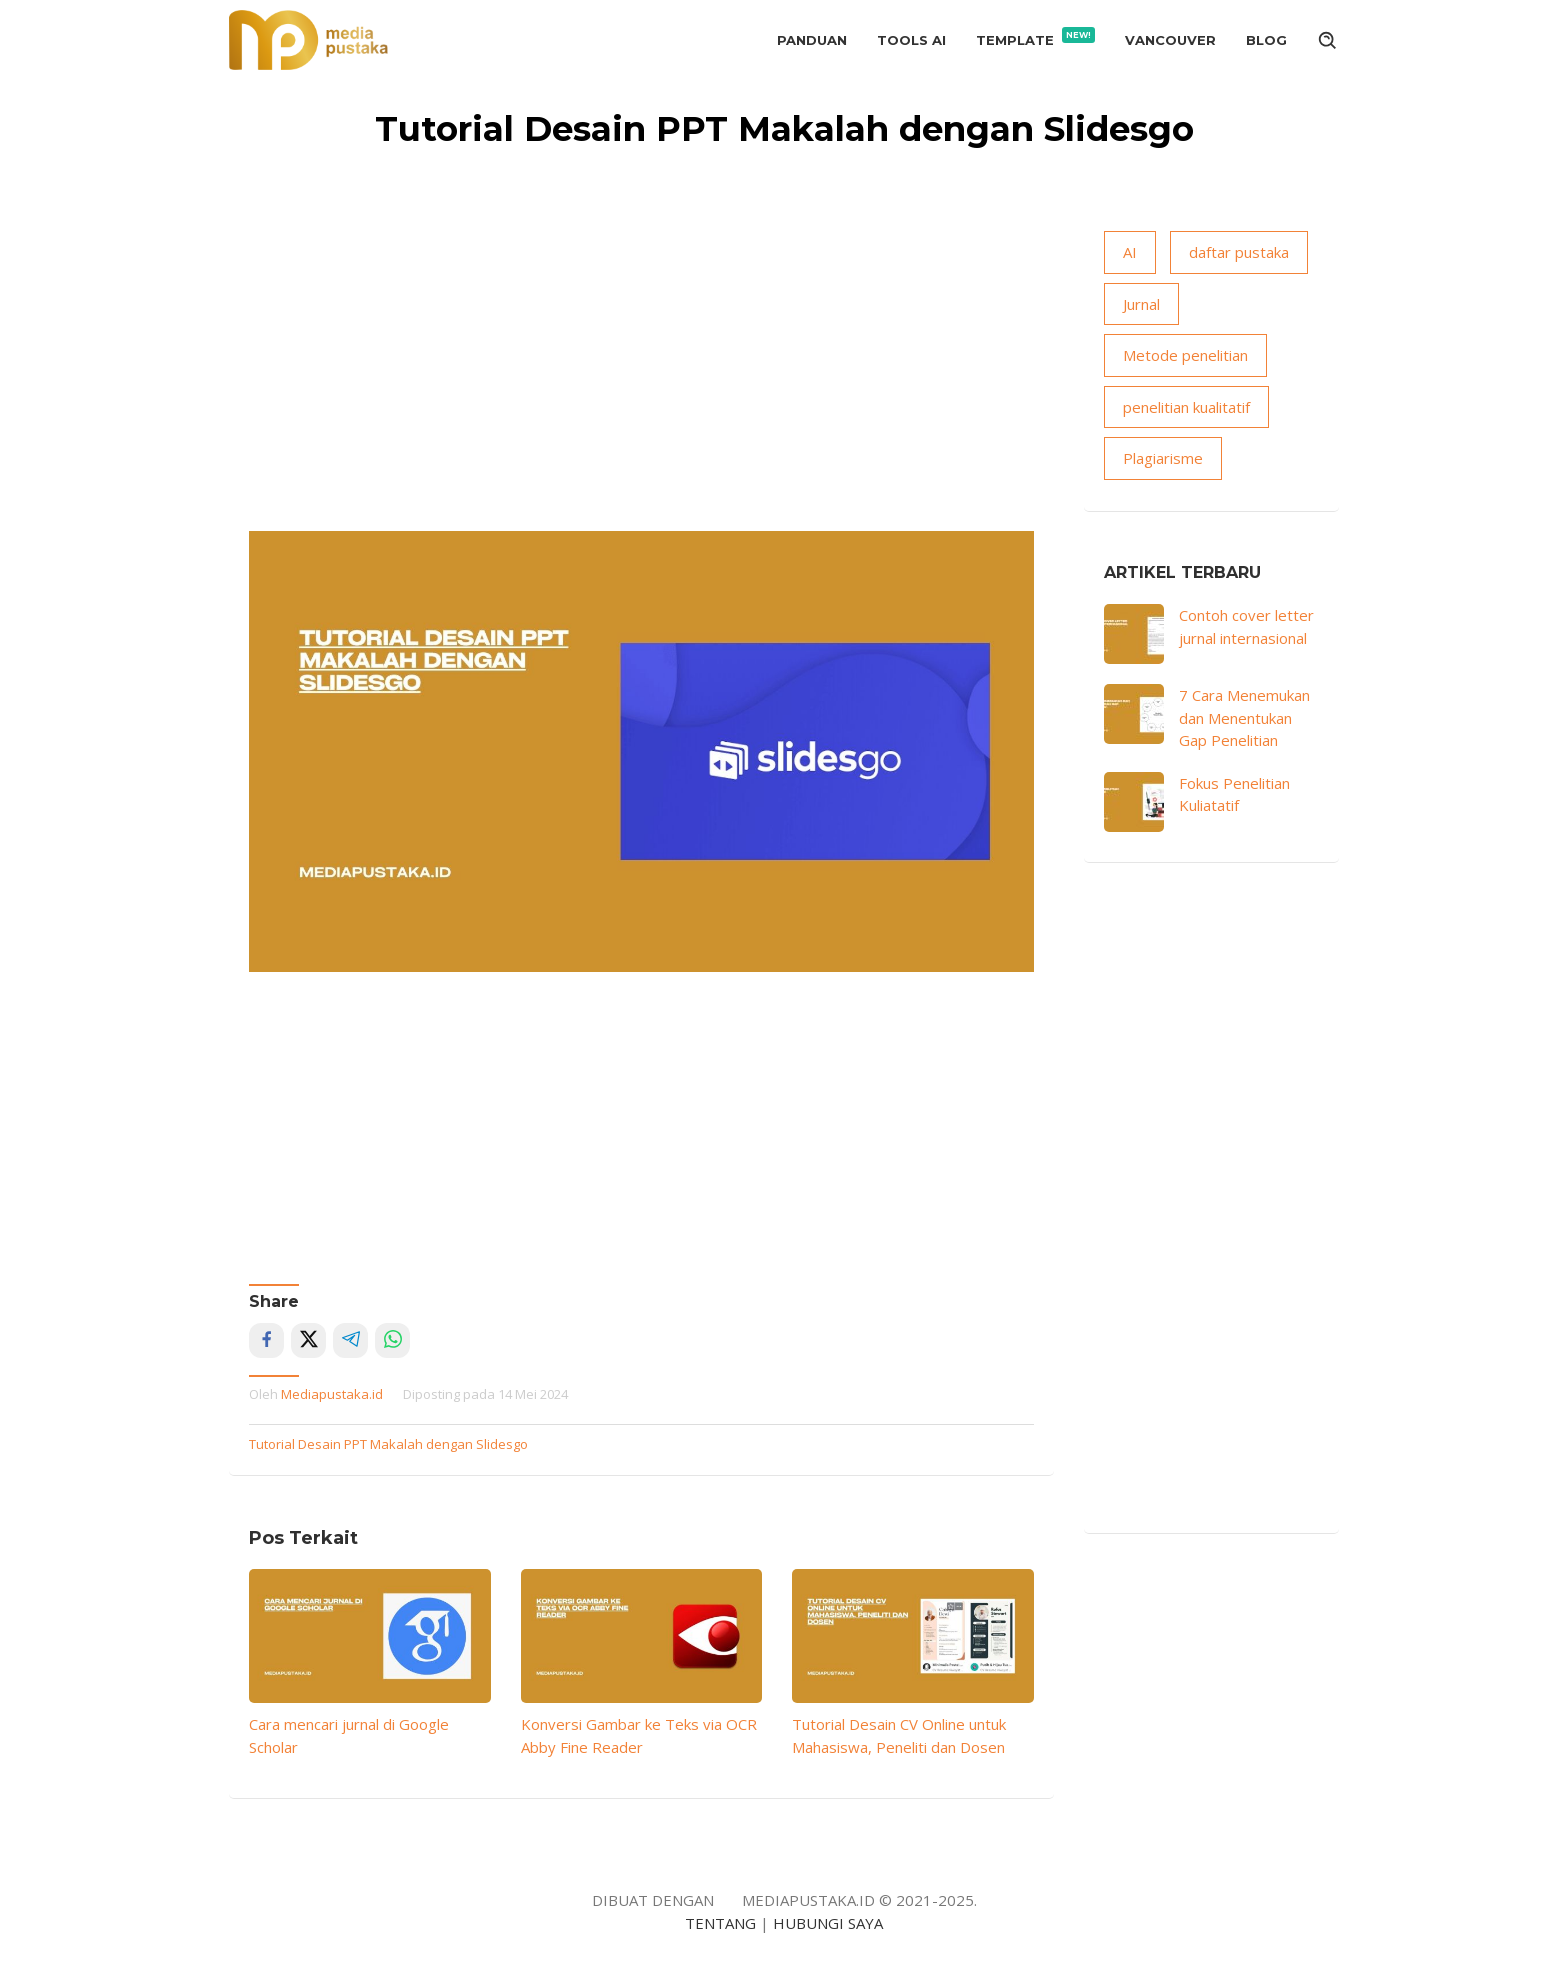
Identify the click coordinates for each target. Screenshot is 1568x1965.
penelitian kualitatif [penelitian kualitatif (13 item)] (1186, 407)
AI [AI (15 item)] (1130, 252)
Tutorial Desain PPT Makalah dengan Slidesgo (388, 1444)
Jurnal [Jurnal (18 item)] (1141, 304)
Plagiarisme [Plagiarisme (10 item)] (1163, 458)
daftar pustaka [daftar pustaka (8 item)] (1239, 252)
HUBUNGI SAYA (828, 1923)
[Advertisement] (641, 381)
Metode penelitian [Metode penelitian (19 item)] (1185, 355)
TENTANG (720, 1923)
